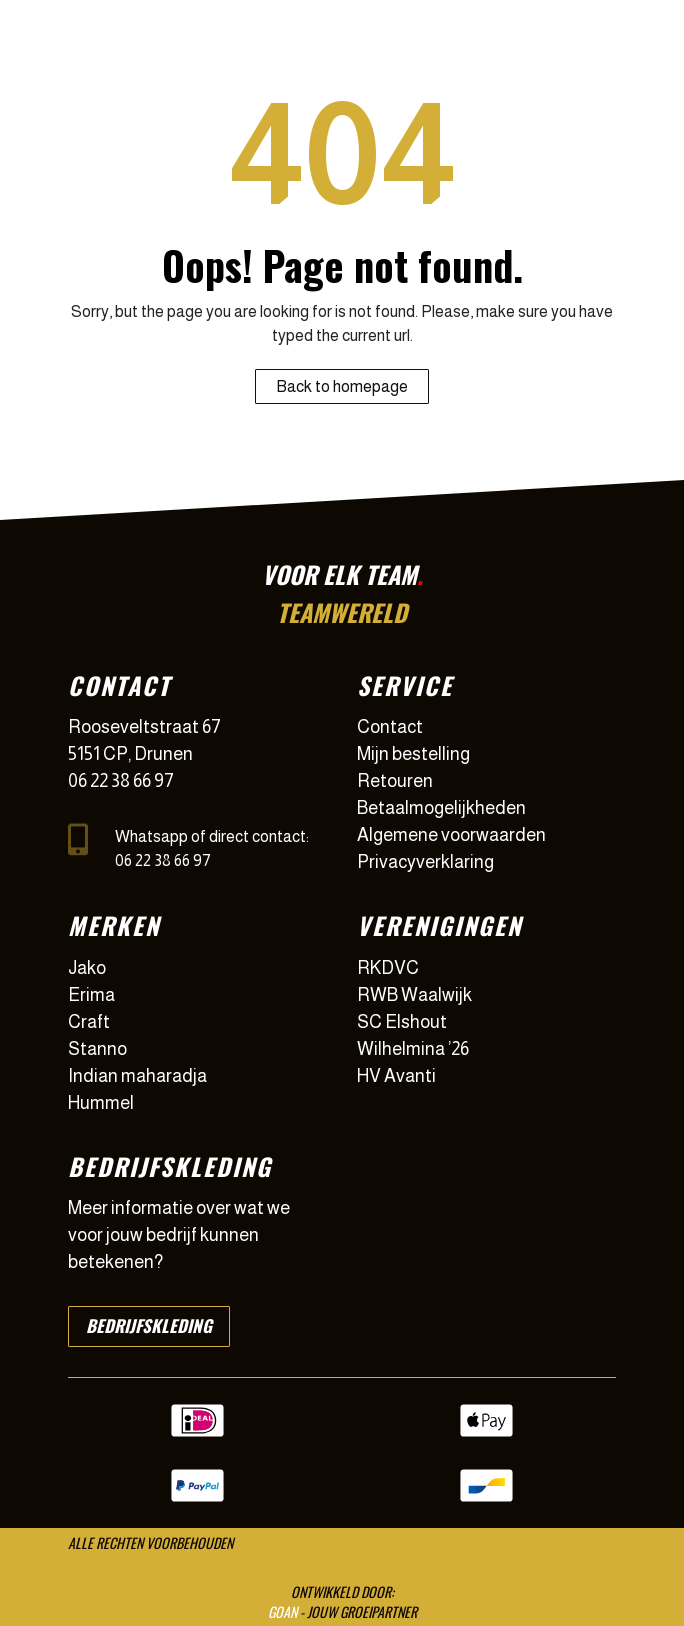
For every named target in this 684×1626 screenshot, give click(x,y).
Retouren (395, 781)
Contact (390, 727)
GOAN (282, 1611)
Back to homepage (342, 386)
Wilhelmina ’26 (413, 1049)
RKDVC (388, 968)
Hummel (101, 1103)
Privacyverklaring (425, 862)
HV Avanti (396, 1076)
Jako (87, 968)
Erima (91, 995)
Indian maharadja (137, 1076)
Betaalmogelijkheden (441, 808)
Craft (89, 1022)
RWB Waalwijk (414, 995)
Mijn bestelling (413, 754)
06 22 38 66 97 (121, 781)
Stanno (97, 1049)
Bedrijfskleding (149, 1325)
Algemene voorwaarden (451, 835)
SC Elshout (402, 1022)
